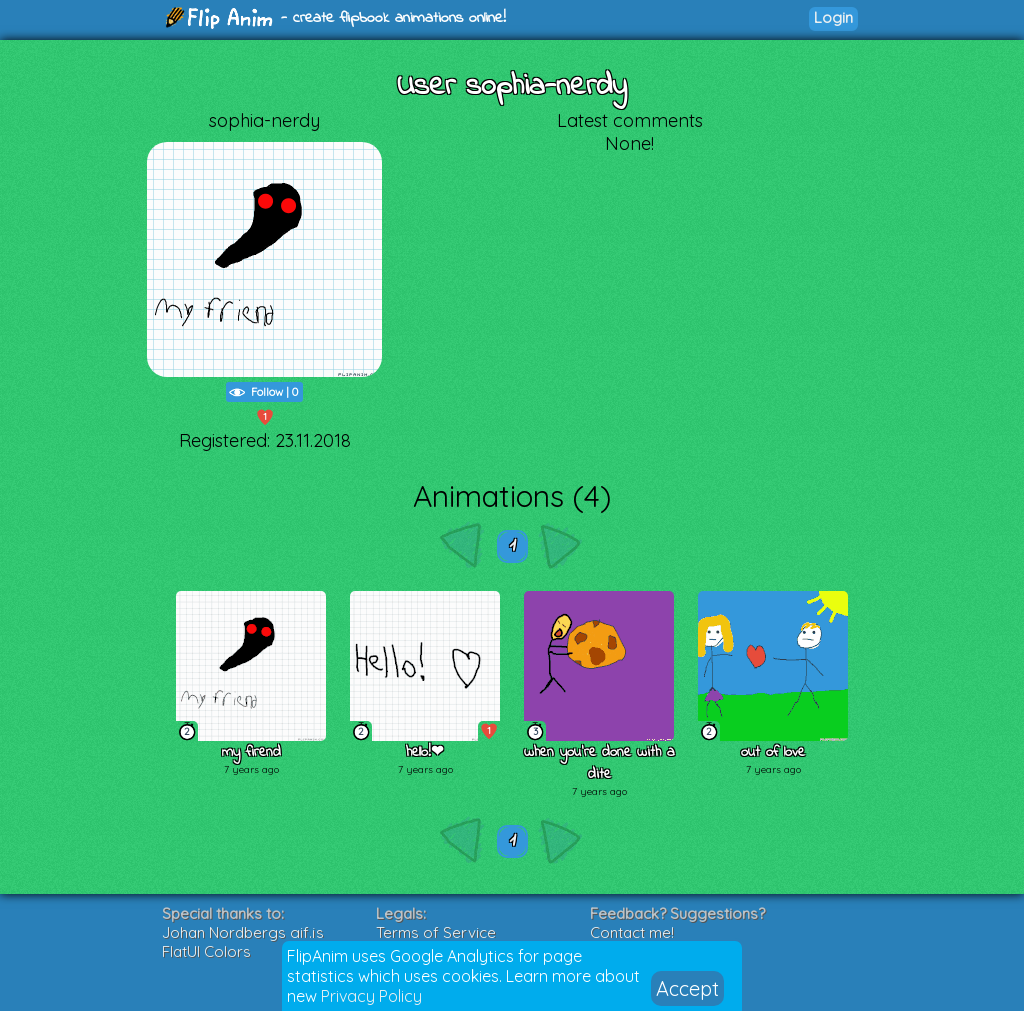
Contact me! (632, 932)
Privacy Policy (371, 996)
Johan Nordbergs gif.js (243, 932)
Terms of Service (436, 932)
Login (833, 17)
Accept (687, 988)
